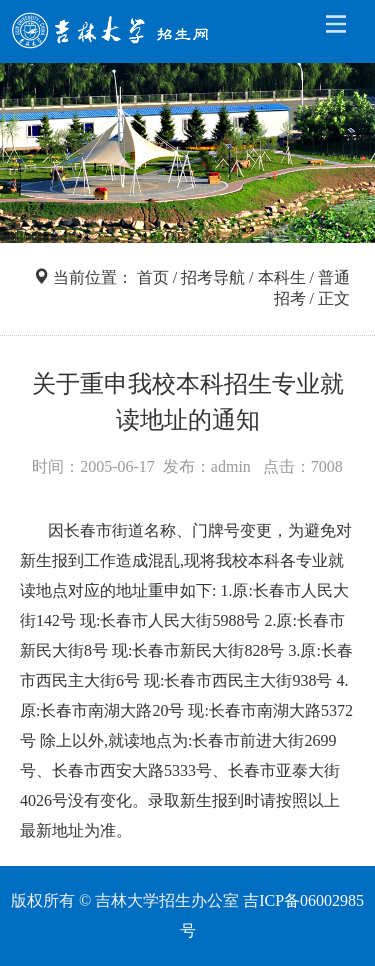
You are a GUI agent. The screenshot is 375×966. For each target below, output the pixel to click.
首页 (153, 277)
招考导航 (213, 277)
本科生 (282, 277)
